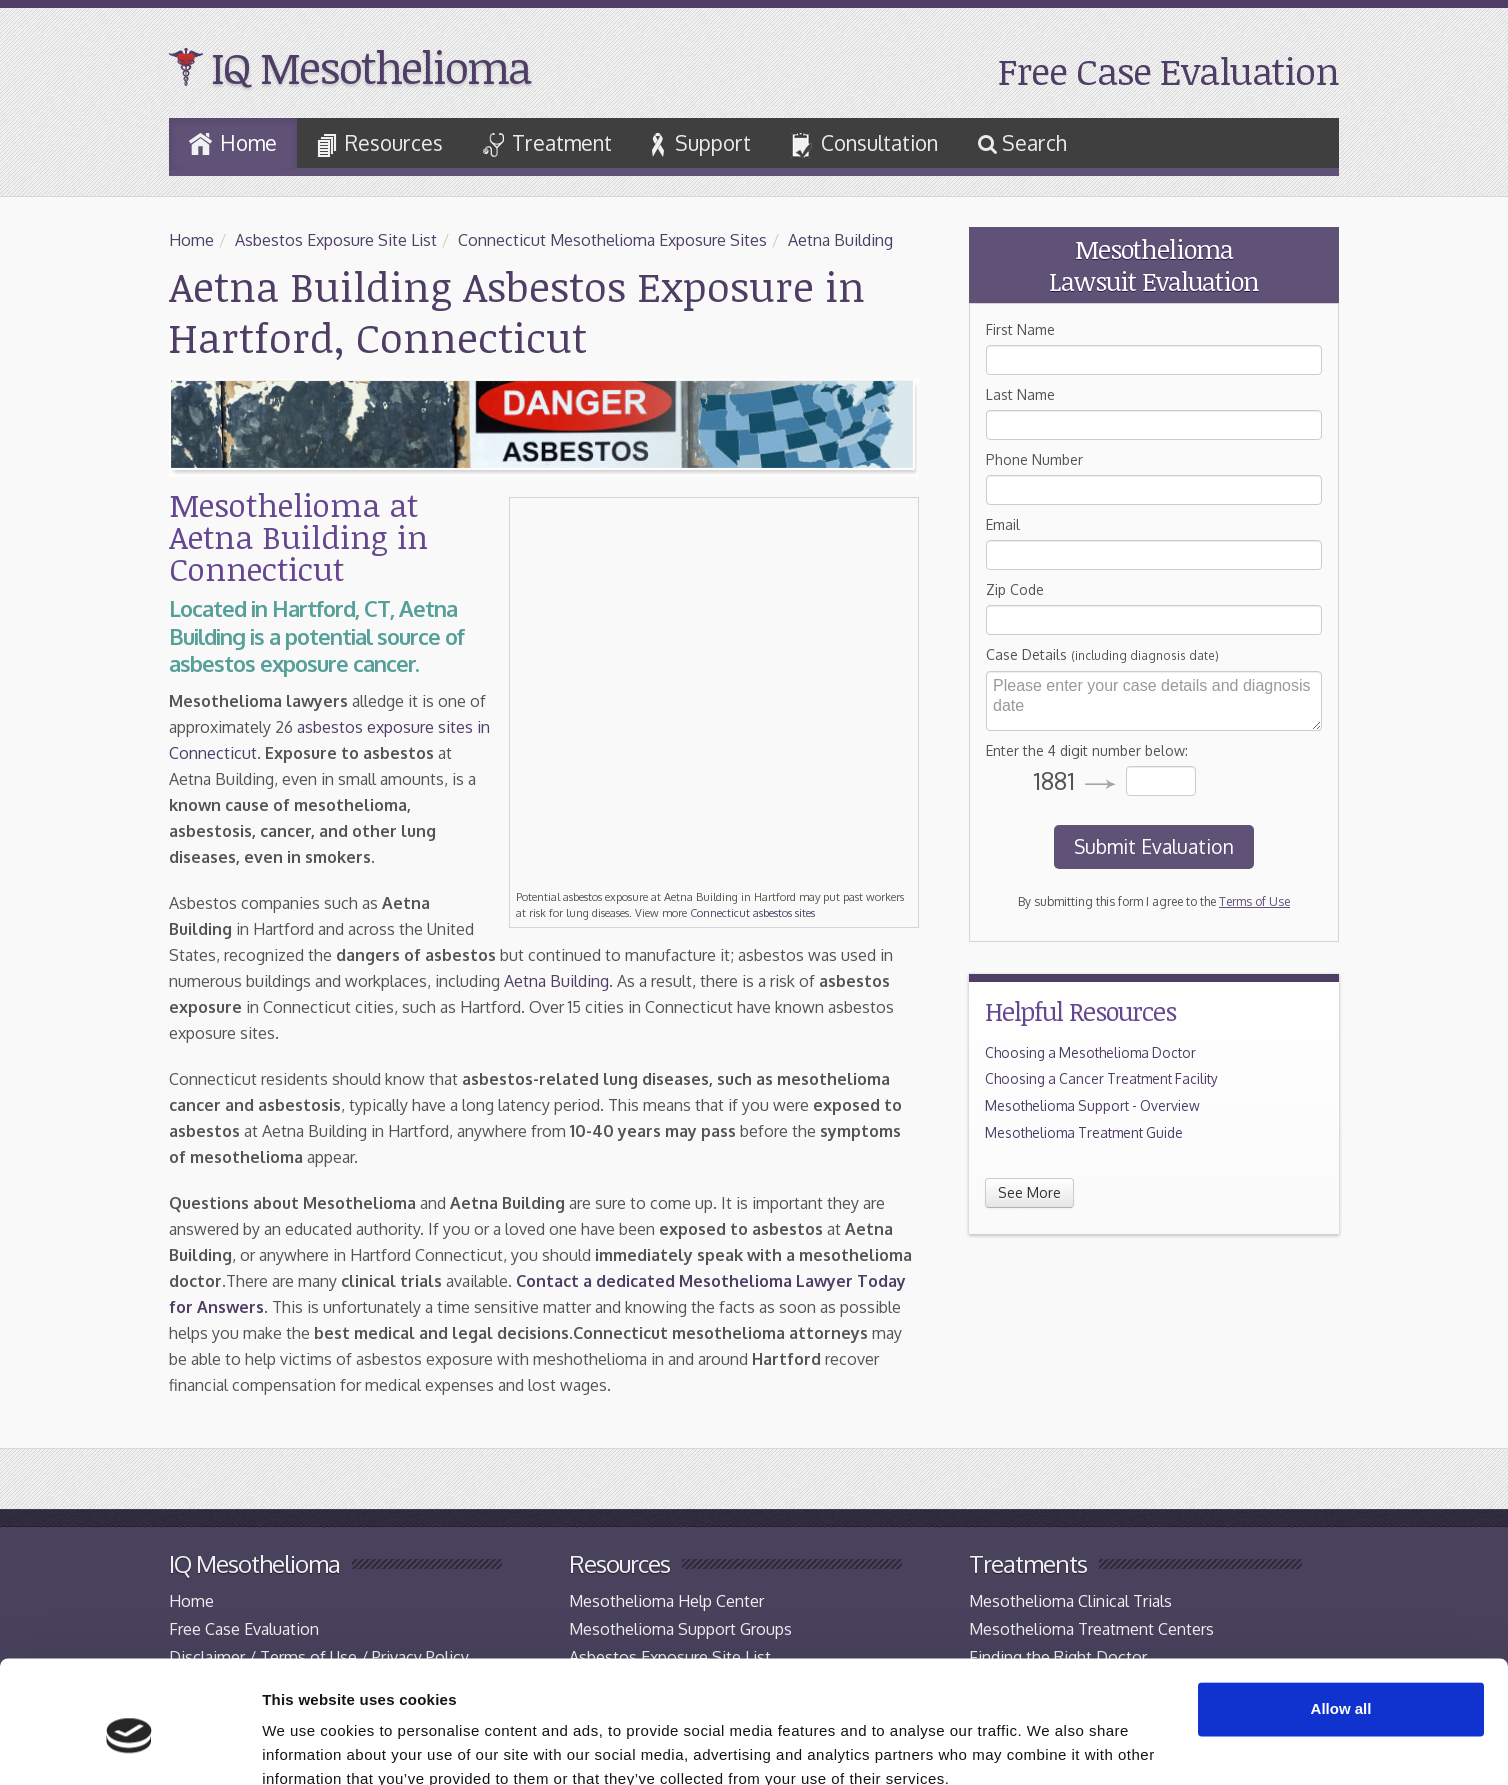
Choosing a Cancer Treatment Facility (1101, 1078)
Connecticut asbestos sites (752, 913)
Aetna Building (840, 240)
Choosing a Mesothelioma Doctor (1090, 1052)
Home (233, 143)
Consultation (864, 145)
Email (1003, 524)
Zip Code (1015, 589)
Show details (308, 1745)
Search (1022, 143)
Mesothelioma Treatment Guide (1084, 1132)
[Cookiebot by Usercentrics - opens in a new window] (129, 1746)
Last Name (1020, 394)
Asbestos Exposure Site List (336, 240)
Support (701, 143)
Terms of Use (1254, 901)
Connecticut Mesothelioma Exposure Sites (612, 240)
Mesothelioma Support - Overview (1092, 1105)
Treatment (547, 143)
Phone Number (1034, 459)
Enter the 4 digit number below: (1087, 750)
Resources (380, 144)
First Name (1020, 329)
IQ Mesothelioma (370, 67)
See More (1029, 1192)
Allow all (1341, 1620)
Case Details (1102, 654)
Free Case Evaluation (1168, 70)
